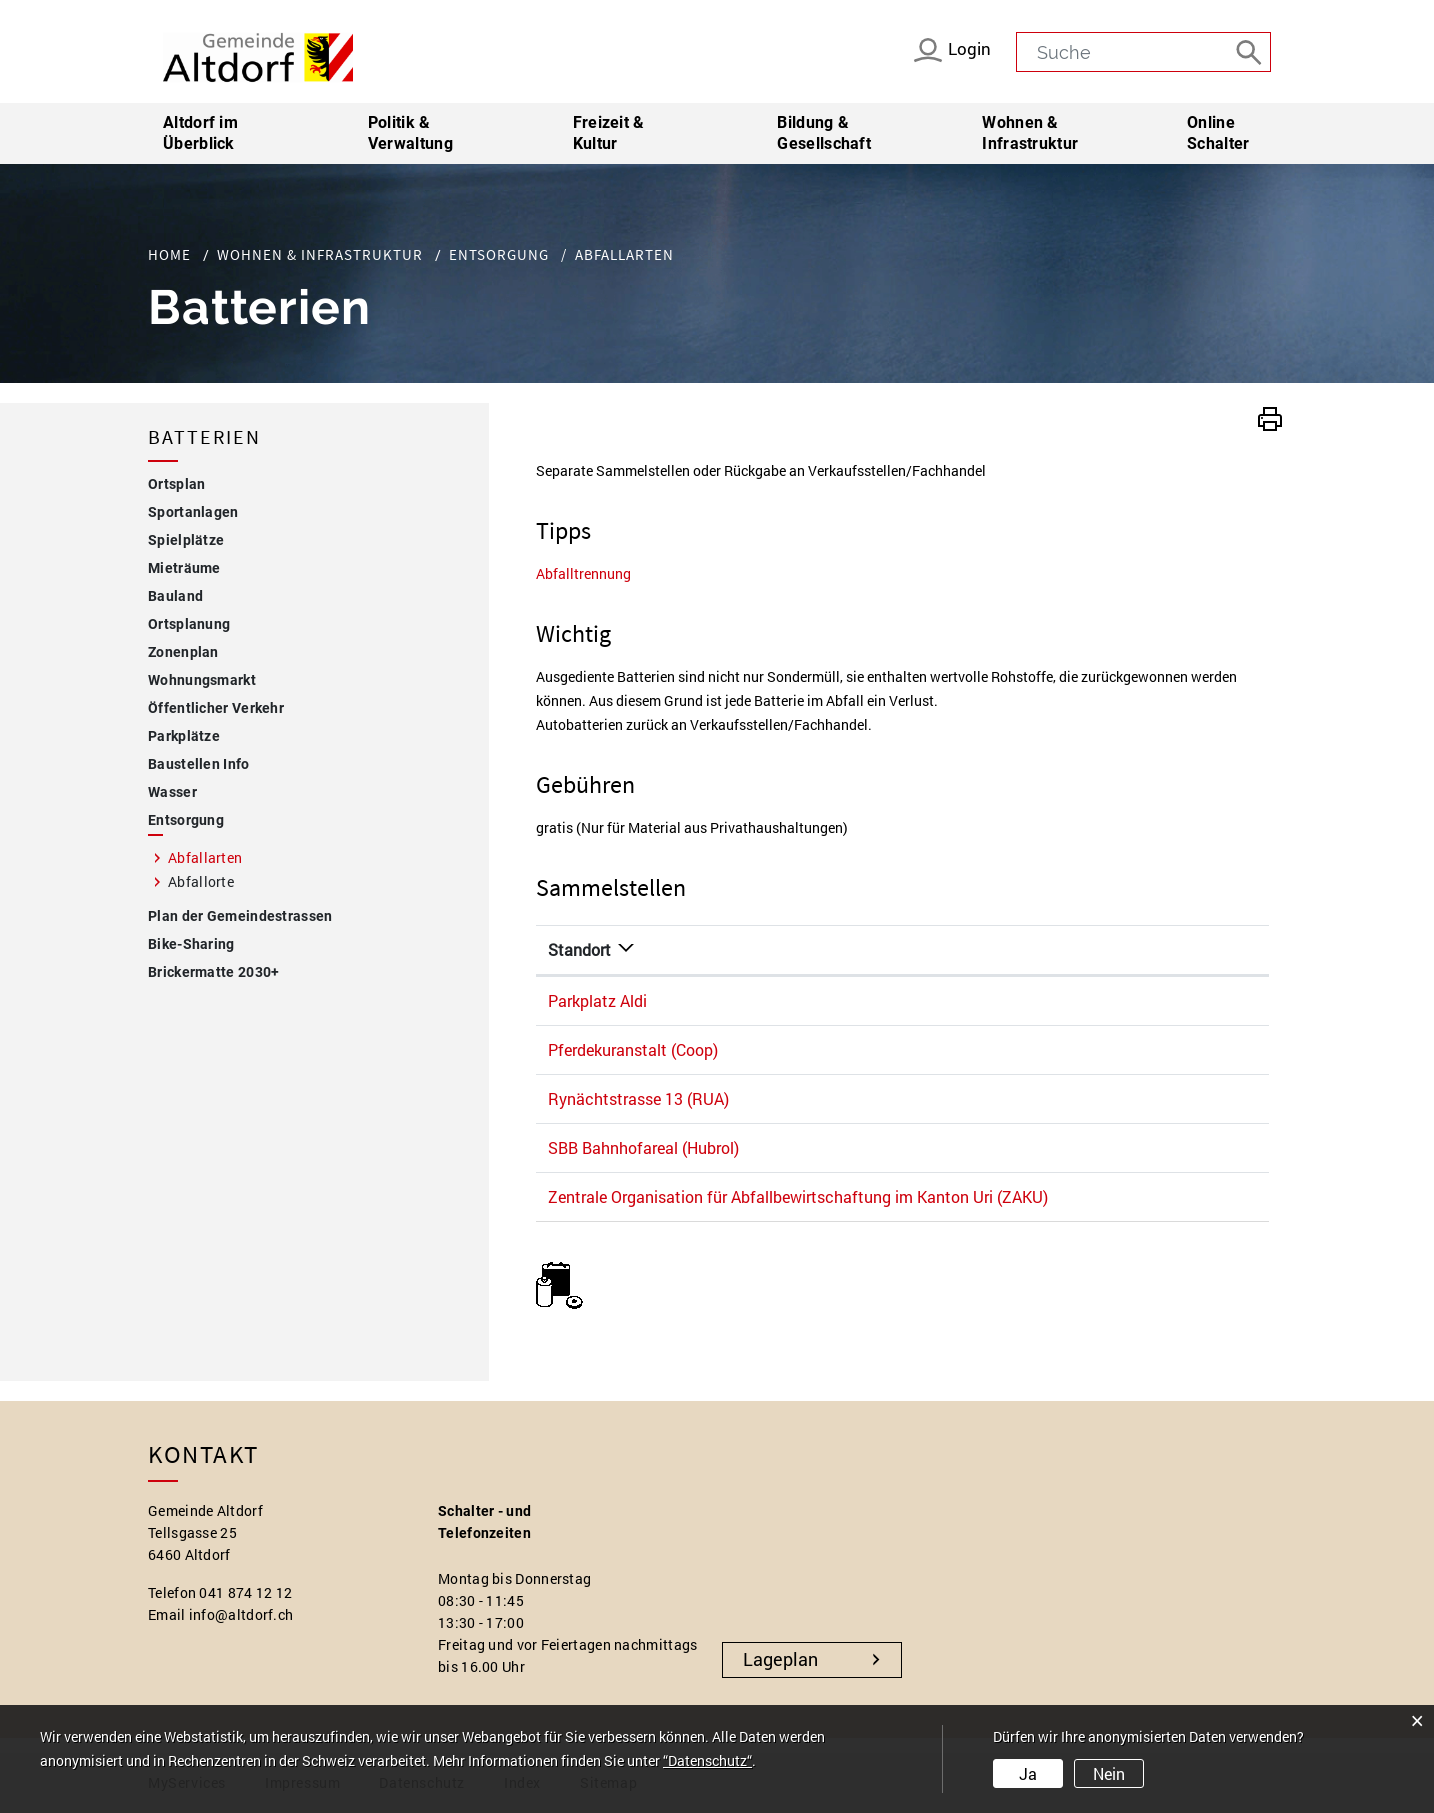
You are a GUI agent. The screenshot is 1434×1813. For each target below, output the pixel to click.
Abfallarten (248, 856)
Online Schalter (1218, 133)
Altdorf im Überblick (200, 133)
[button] (1270, 416)
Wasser (172, 792)
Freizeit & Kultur (609, 133)
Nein (1109, 1773)
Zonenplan (183, 652)
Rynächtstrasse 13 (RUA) (638, 1098)
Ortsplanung (189, 624)
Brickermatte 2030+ (213, 972)
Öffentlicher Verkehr (216, 708)
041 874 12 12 (245, 1592)
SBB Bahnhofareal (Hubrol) (643, 1147)
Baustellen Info (199, 764)
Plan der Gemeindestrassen (240, 916)
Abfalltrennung (583, 573)
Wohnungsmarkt (202, 680)
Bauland (175, 596)
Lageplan (780, 1659)
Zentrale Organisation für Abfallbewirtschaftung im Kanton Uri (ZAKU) (798, 1196)
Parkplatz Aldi (597, 1000)
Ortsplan (176, 484)
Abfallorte (201, 881)
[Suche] (1251, 51)
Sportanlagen (193, 512)
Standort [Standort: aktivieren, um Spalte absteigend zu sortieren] (579, 949)
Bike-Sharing (191, 944)
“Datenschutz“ (707, 1760)
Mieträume (184, 568)
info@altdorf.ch (241, 1614)
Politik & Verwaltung (410, 133)
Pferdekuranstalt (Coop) (633, 1049)
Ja (1028, 1773)
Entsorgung (186, 820)
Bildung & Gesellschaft (824, 133)
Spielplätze (186, 540)
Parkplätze (184, 736)
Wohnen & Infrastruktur (1030, 133)
